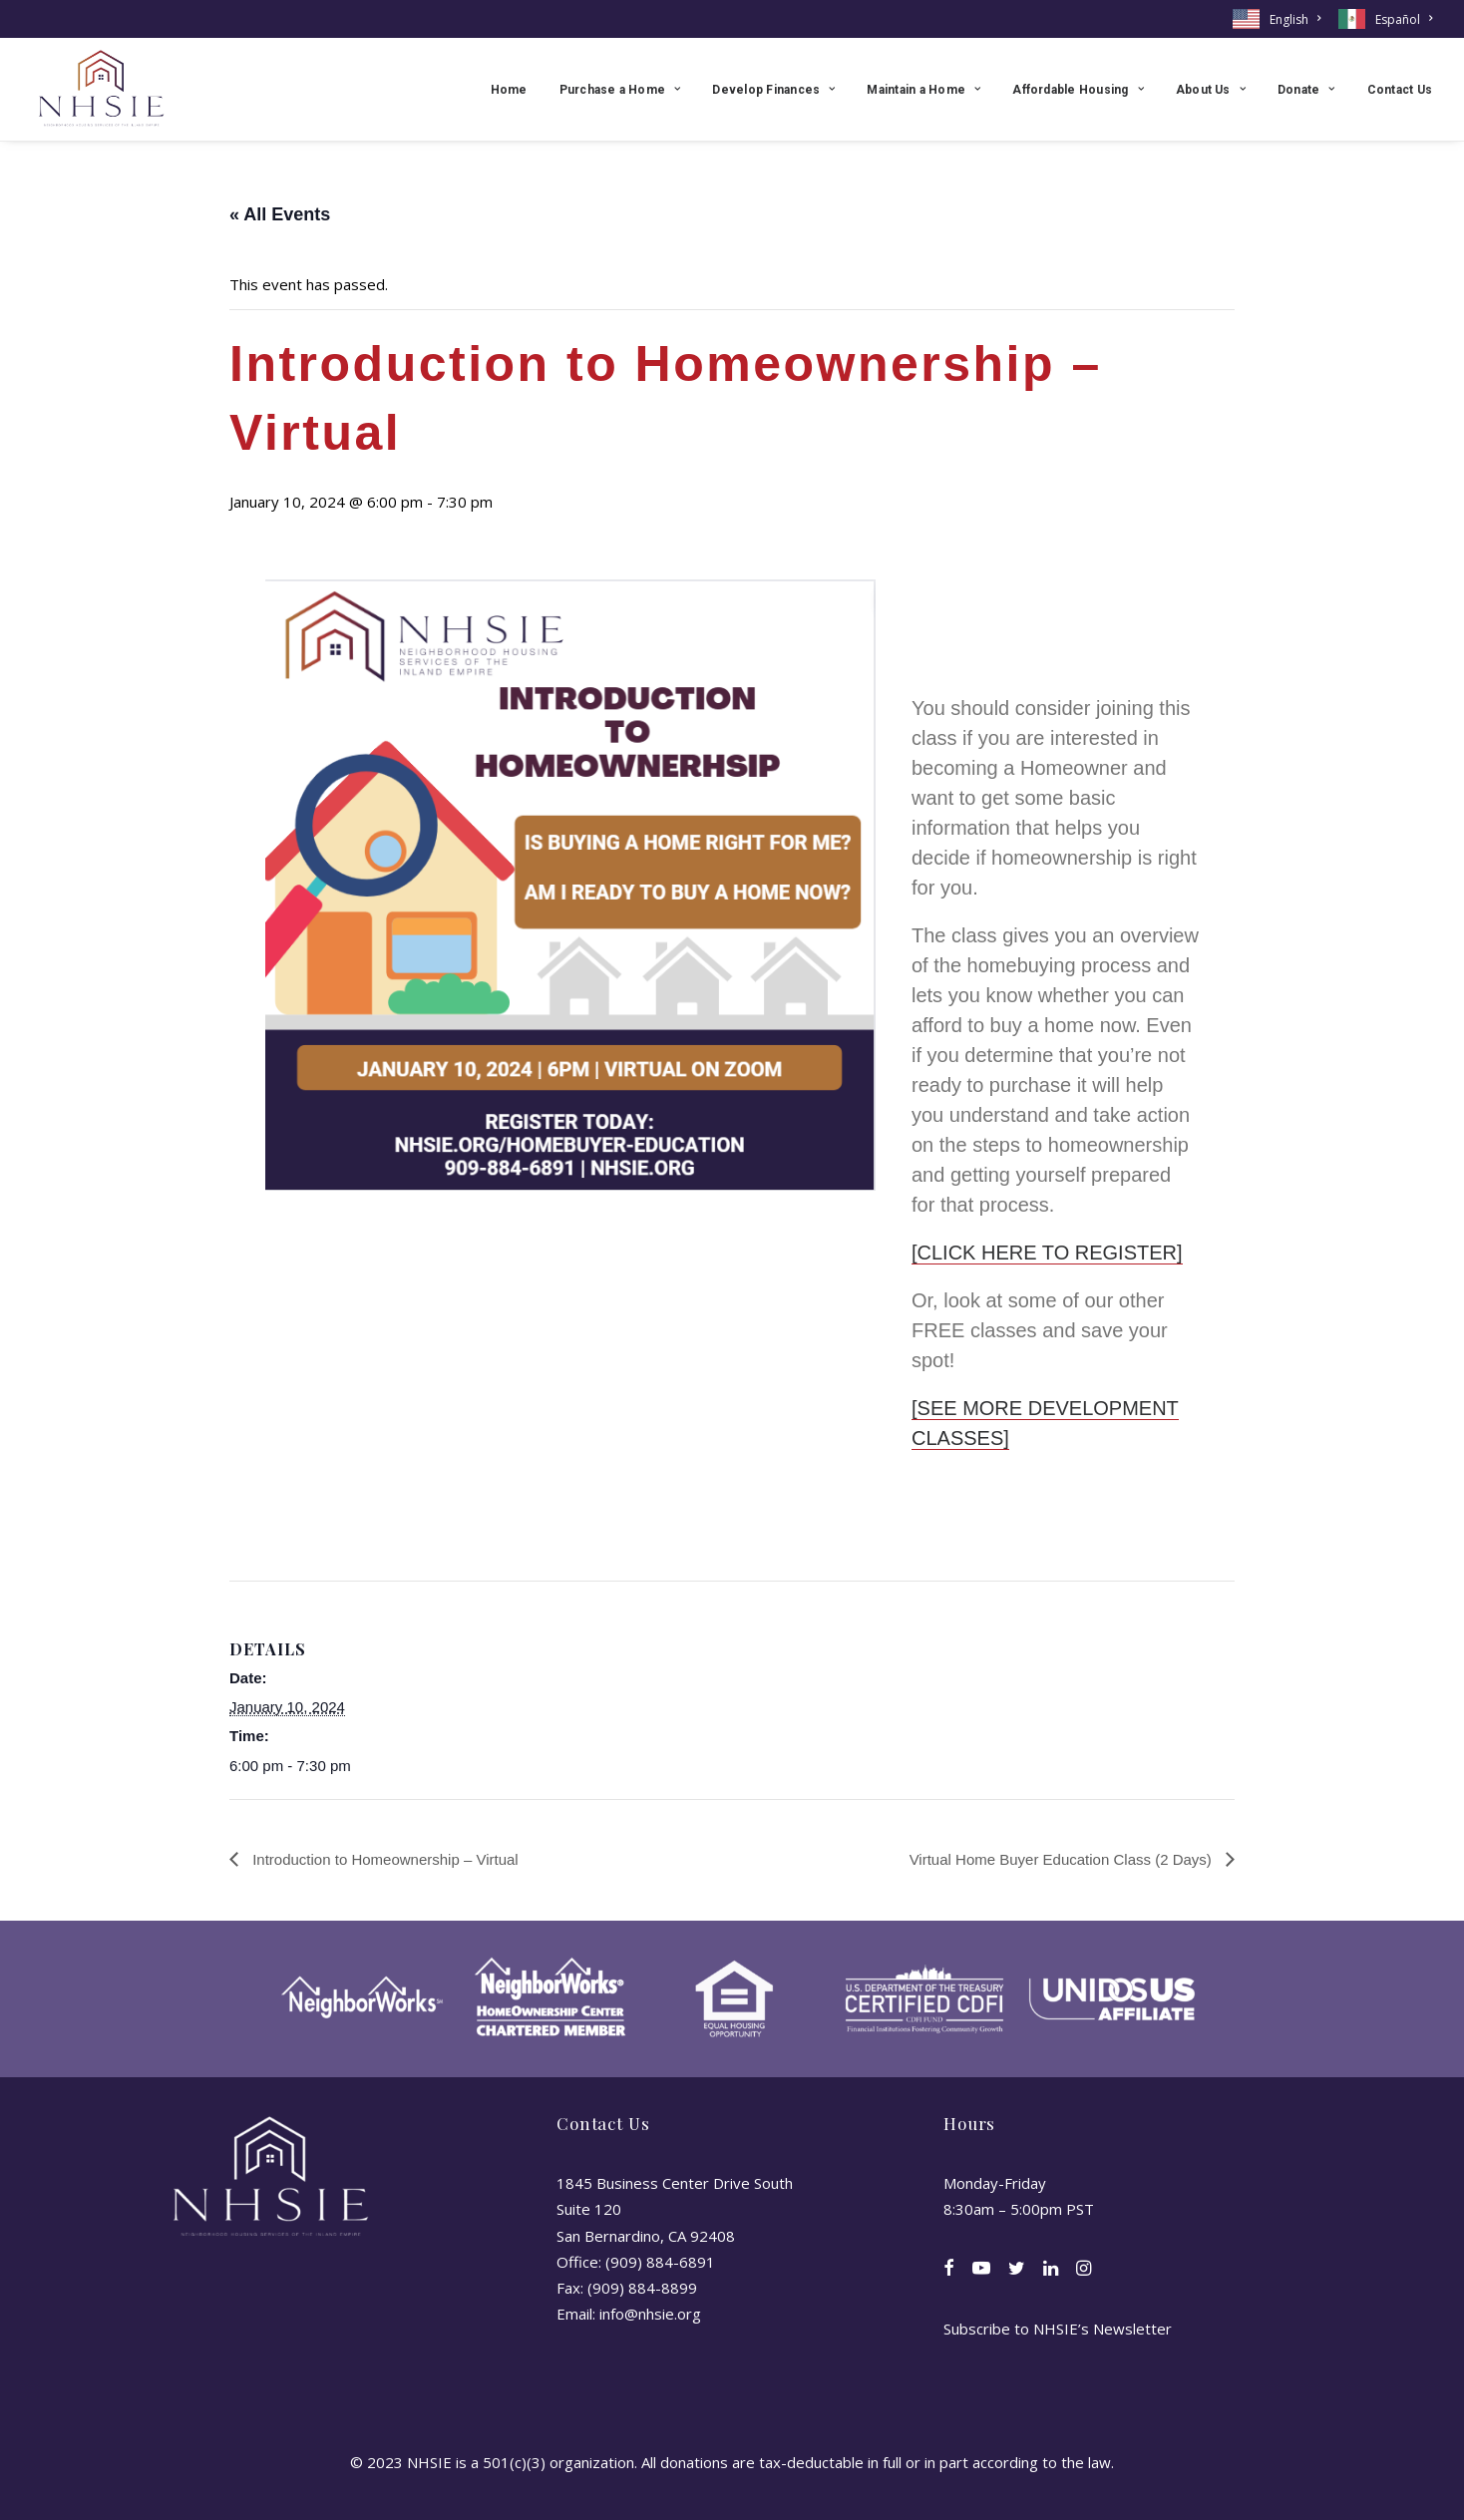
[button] (948, 2270)
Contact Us (1399, 90)
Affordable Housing (1078, 90)
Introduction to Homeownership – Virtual (383, 1859)
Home (509, 90)
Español (1403, 19)
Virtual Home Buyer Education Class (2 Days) (1063, 1859)
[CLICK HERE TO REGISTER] (1047, 1252)
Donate (1306, 90)
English (1295, 19)
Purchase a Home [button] (620, 90)
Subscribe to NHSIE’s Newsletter (1057, 2329)
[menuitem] (1280, 19)
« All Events (279, 214)
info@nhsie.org (650, 2314)
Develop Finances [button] (773, 90)
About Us (1211, 90)
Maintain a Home (923, 90)
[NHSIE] (100, 89)
